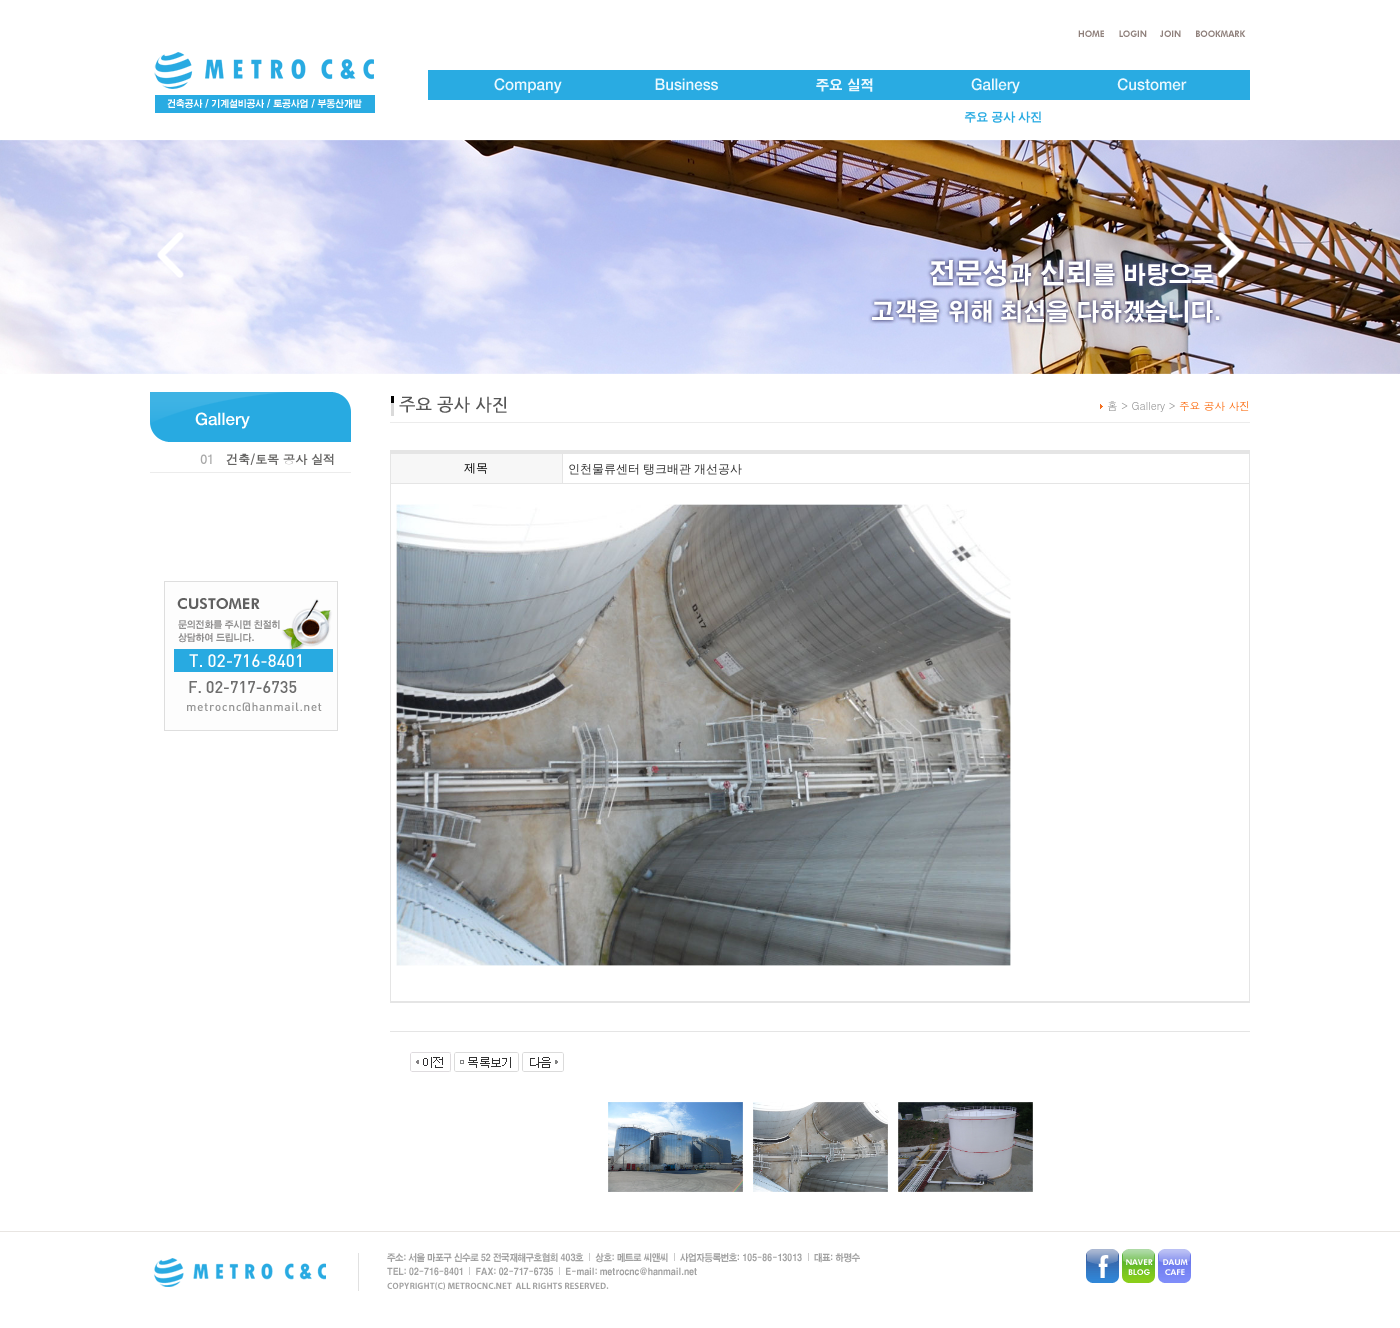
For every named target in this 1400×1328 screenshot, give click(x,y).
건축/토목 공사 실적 (280, 458)
